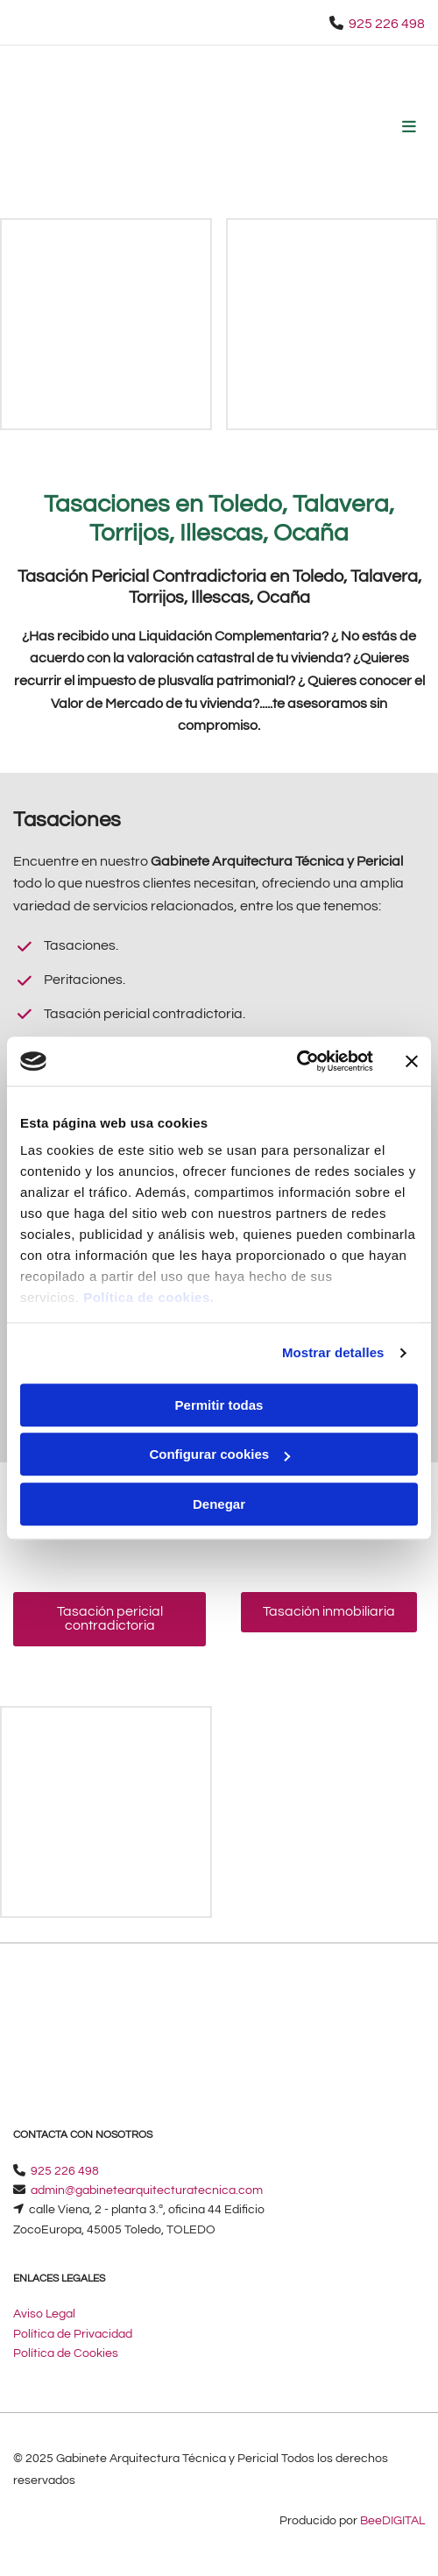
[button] (109, 1619)
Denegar (219, 1504)
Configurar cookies (219, 1454)
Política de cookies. (148, 1297)
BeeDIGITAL (392, 2521)
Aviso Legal (44, 2314)
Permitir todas (219, 1405)
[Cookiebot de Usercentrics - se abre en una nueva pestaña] (296, 1061)
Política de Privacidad (72, 2334)
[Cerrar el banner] (412, 1061)
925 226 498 (387, 24)
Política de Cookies (65, 2353)
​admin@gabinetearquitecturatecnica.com (147, 2190)
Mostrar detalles (333, 1352)
